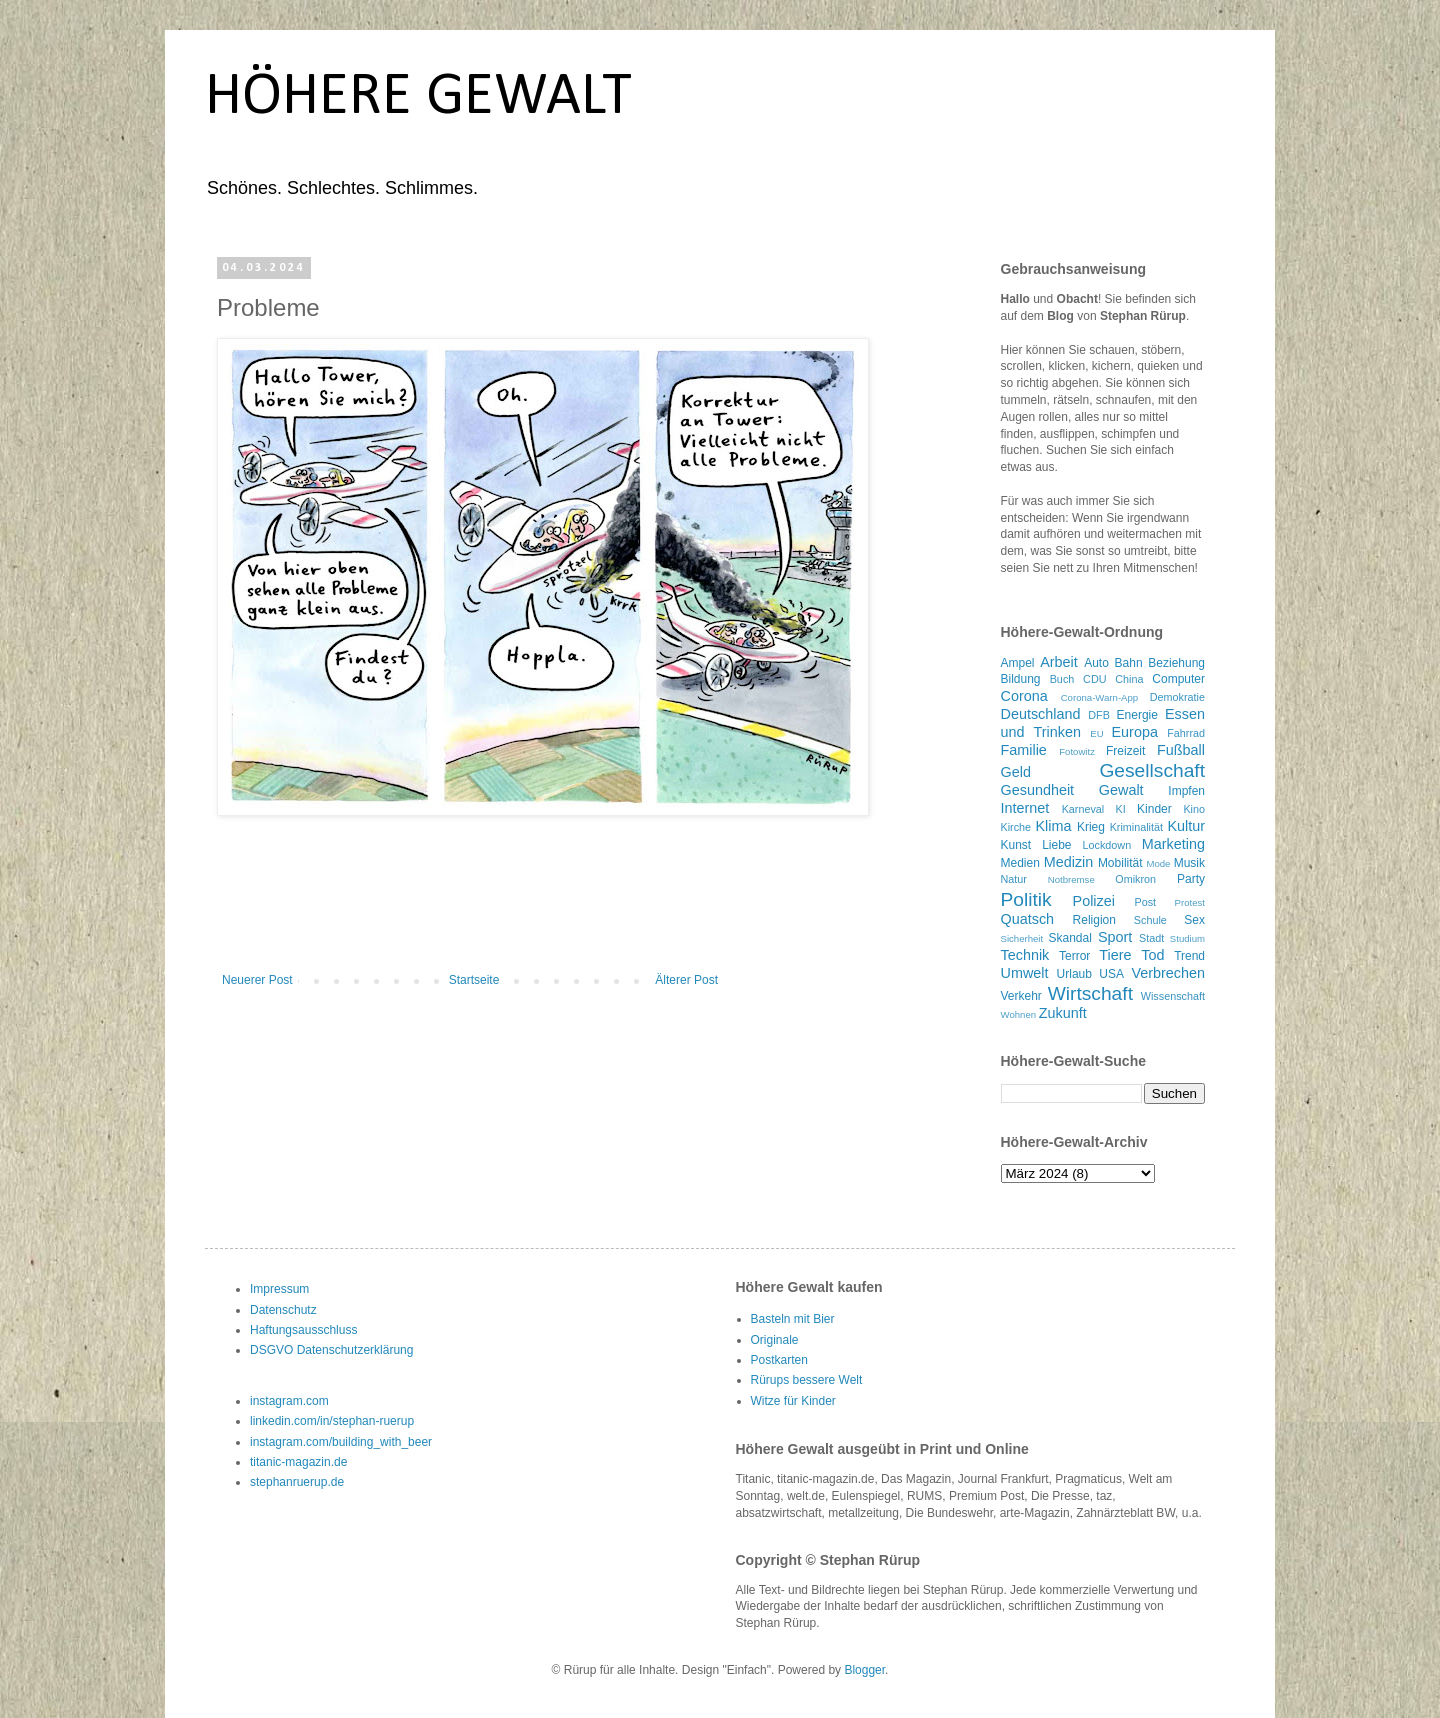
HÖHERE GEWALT (418, 98)
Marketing (1173, 844)
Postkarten (779, 1360)
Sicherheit (1022, 938)
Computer (1178, 679)
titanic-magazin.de (298, 1462)
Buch (1062, 679)
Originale (775, 1340)
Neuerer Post (257, 980)
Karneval (1083, 809)
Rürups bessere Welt (807, 1380)
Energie (1137, 715)
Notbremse (1071, 879)
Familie (1024, 750)
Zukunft (1063, 1013)
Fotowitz (1077, 751)
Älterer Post (686, 980)
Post (1145, 902)
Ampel (1018, 663)
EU (1096, 733)
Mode (1158, 863)
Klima (1054, 826)
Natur (1014, 879)
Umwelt (1025, 973)
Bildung (1021, 679)
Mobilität (1120, 863)
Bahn (1129, 663)
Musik (1189, 863)
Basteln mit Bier (793, 1319)
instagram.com (289, 1401)
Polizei (1094, 901)
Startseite (474, 980)
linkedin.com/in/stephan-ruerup (332, 1421)
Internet (1025, 808)
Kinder (1154, 809)
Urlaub (1074, 974)
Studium (1187, 938)
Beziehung (1176, 663)
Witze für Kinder (793, 1401)
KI (1121, 809)
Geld (1016, 772)
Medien (1020, 863)
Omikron (1135, 879)
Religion (1094, 920)
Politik (1026, 899)
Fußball (1181, 750)
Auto (1096, 663)
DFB (1099, 715)
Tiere (1115, 955)
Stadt (1151, 938)
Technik (1025, 955)
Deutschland (1041, 714)
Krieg (1091, 827)
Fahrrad (1186, 733)
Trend (1189, 956)
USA (1111, 974)
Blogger (864, 1670)
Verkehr (1021, 996)
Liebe (1056, 845)
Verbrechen (1168, 973)
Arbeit (1059, 662)
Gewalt (1121, 790)
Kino (1194, 809)
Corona (1024, 696)
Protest (1190, 902)
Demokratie (1177, 697)
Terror (1074, 956)
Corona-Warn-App (1100, 697)
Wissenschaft (1173, 996)
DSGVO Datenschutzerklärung (331, 1350)
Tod (1152, 955)
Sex (1194, 920)
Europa (1135, 732)
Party (1191, 879)
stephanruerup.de (297, 1482)
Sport (1115, 937)
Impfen (1186, 791)
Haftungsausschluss (303, 1330)
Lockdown (1107, 845)
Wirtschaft (1090, 993)
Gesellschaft (1152, 770)
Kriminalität (1136, 827)
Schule (1150, 920)
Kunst (1016, 845)
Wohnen (1019, 1014)
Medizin (1069, 862)
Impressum (279, 1289)
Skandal (1070, 938)
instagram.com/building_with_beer (341, 1442)
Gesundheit (1038, 790)
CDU (1094, 679)
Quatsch (1028, 919)
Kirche (1016, 827)
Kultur (1186, 826)
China (1129, 679)
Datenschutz (283, 1310)
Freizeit (1125, 751)
